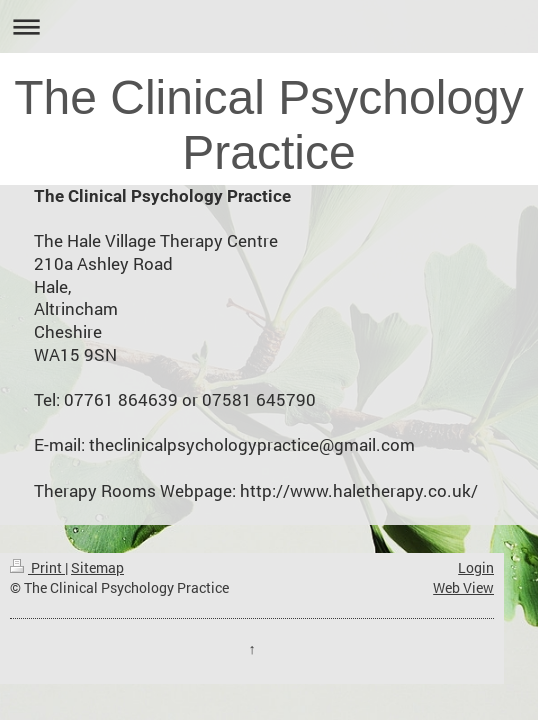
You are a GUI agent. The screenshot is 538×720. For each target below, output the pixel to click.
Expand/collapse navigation (269, 26)
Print (37, 567)
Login (476, 567)
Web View (463, 587)
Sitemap (97, 567)
